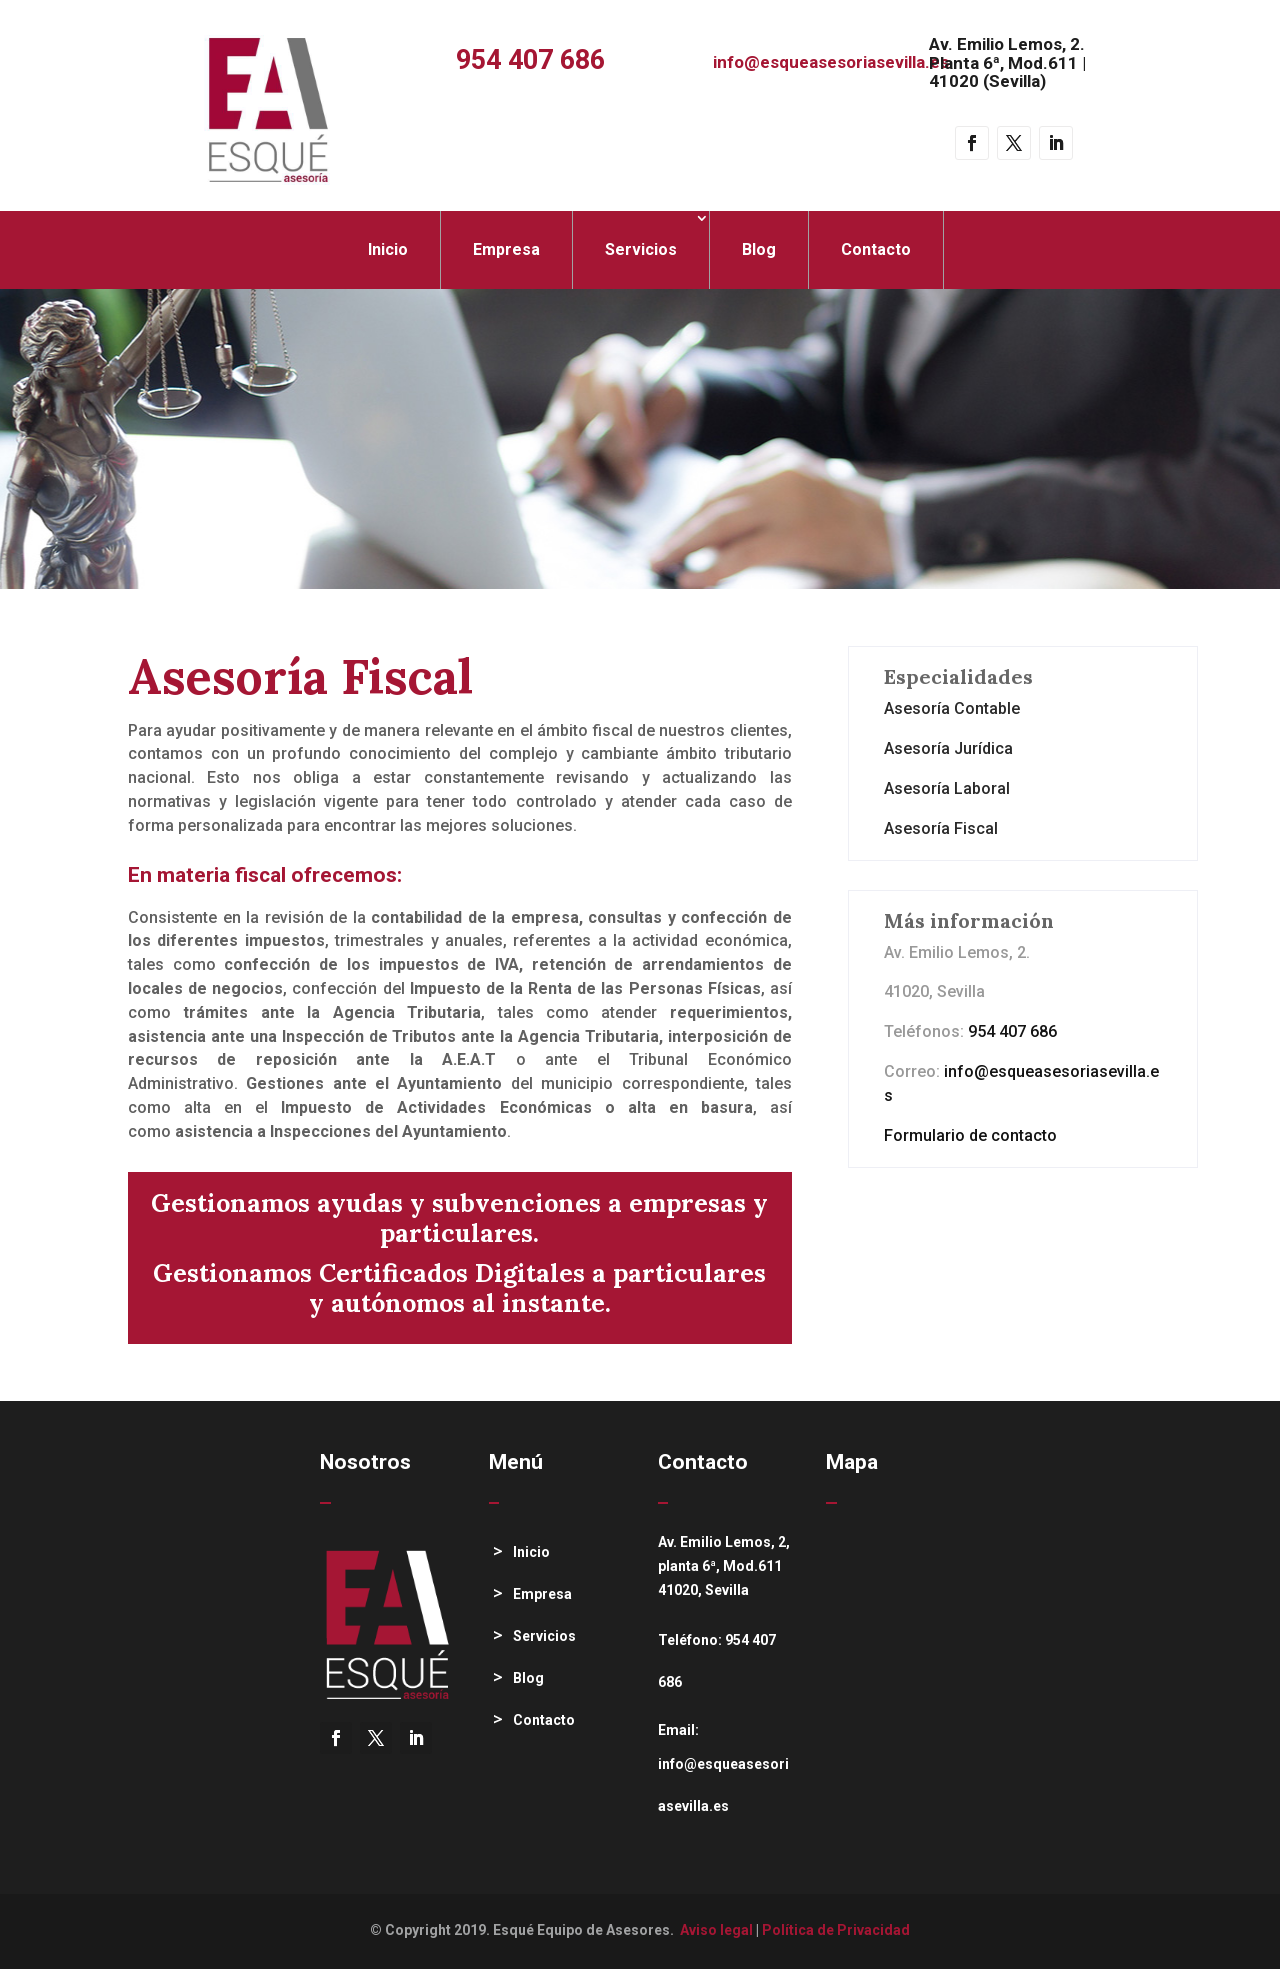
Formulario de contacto (970, 1135)
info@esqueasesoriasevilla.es (831, 62)
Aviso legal (716, 1930)
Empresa (506, 249)
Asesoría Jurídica (948, 748)
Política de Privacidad (836, 1930)
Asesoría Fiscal (941, 828)
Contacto (876, 249)
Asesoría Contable (952, 708)
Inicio (388, 249)
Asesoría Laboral (947, 788)
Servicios (641, 249)
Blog (759, 249)
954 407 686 (530, 60)
